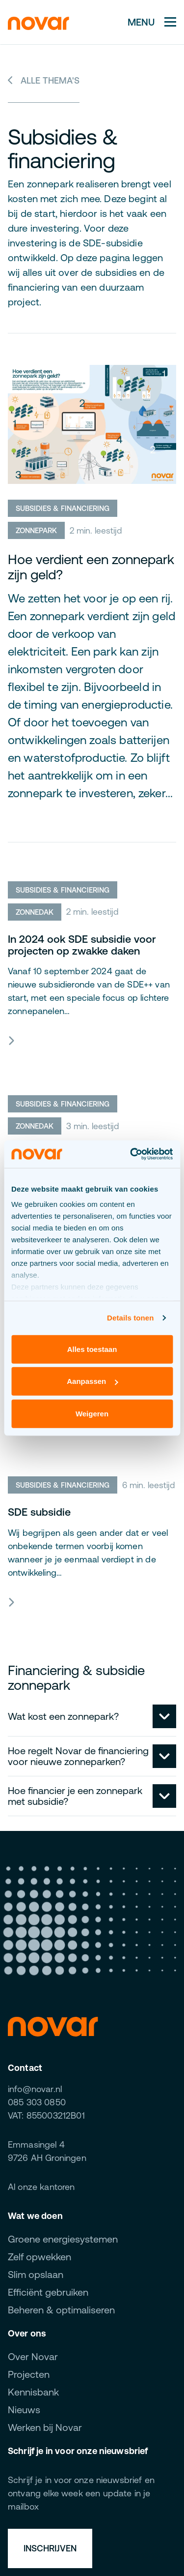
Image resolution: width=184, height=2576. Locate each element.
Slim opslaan (35, 2274)
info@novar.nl (35, 2089)
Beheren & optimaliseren (61, 2309)
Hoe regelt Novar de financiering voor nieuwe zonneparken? (78, 1756)
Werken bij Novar (45, 2427)
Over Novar (33, 2356)
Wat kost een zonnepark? (63, 1716)
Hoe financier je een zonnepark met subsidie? (75, 1796)
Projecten (29, 2374)
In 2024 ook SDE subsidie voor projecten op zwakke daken (82, 945)
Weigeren (92, 1413)
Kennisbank (33, 2391)
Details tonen (130, 1318)
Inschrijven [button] (50, 2548)
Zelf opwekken (39, 2256)
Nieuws (24, 2409)
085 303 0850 (37, 2102)
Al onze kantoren (41, 2187)
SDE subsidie (39, 1512)
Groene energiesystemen (63, 2239)
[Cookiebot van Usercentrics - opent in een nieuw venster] (131, 1154)
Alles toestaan (92, 1349)
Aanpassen (92, 1381)
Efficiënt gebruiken (48, 2292)
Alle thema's (43, 80)
